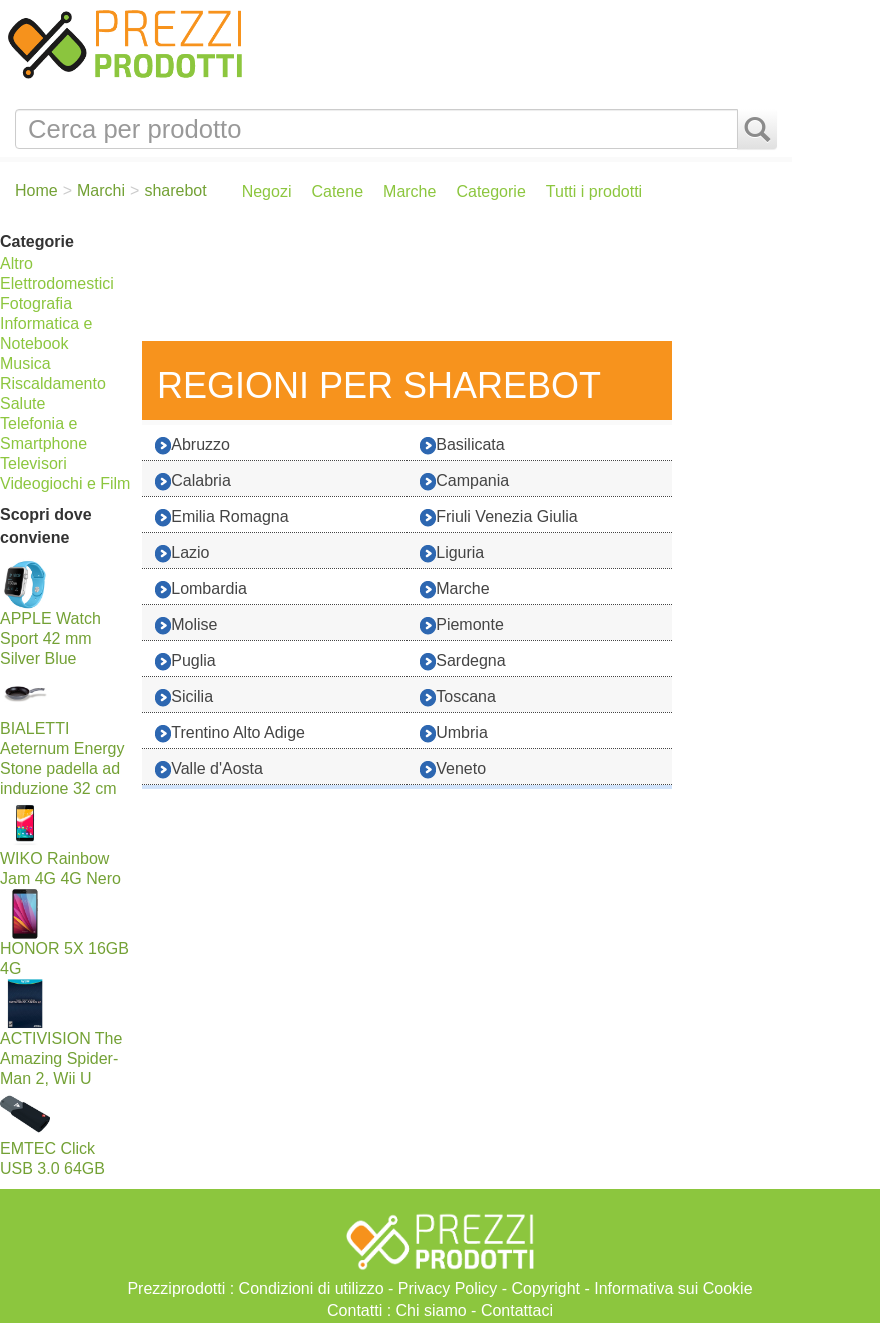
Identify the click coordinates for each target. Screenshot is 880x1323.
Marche (409, 191)
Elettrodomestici (57, 283)
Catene (337, 191)
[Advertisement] (462, 281)
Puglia (185, 661)
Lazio (182, 553)
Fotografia (36, 303)
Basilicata (462, 445)
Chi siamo (431, 1310)
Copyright (546, 1288)
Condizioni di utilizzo (311, 1288)
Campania (464, 481)
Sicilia (184, 697)
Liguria (452, 553)
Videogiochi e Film (65, 483)
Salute (22, 403)
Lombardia (201, 589)
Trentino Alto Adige (230, 733)
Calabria (193, 481)
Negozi (267, 191)
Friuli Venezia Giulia (498, 517)
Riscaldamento (53, 383)
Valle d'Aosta (209, 769)
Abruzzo (192, 445)
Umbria (454, 733)
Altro (16, 263)
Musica (25, 363)
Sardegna (462, 661)
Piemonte (462, 625)
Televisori (33, 463)
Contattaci (517, 1310)
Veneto (453, 769)
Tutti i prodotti (594, 191)
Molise (186, 625)
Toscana (458, 697)
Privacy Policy (448, 1288)
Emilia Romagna (221, 517)
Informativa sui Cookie (673, 1288)
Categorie (490, 191)
